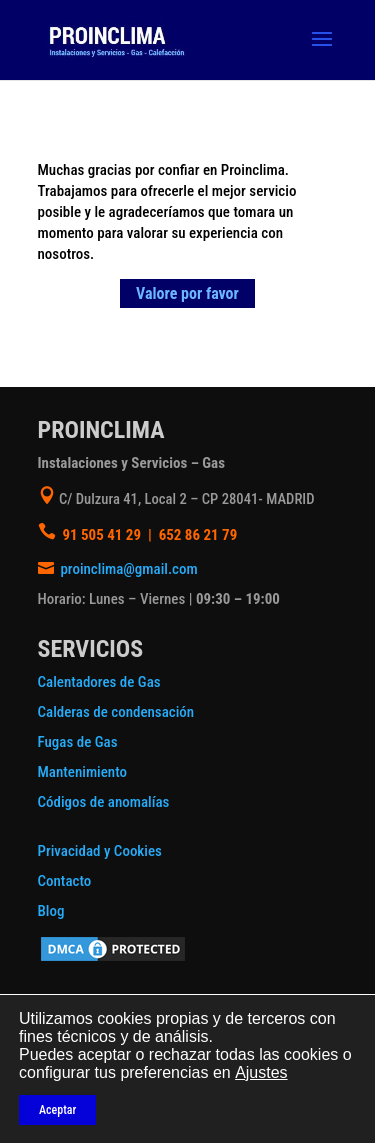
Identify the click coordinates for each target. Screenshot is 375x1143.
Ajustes (261, 1072)
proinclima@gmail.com (128, 569)
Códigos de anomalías (104, 802)
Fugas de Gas (78, 742)
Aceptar (57, 1110)
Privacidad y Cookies (100, 851)
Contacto (65, 881)
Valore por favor (187, 293)
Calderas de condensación (116, 712)
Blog (51, 911)
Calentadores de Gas (99, 682)
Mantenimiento (83, 772)
